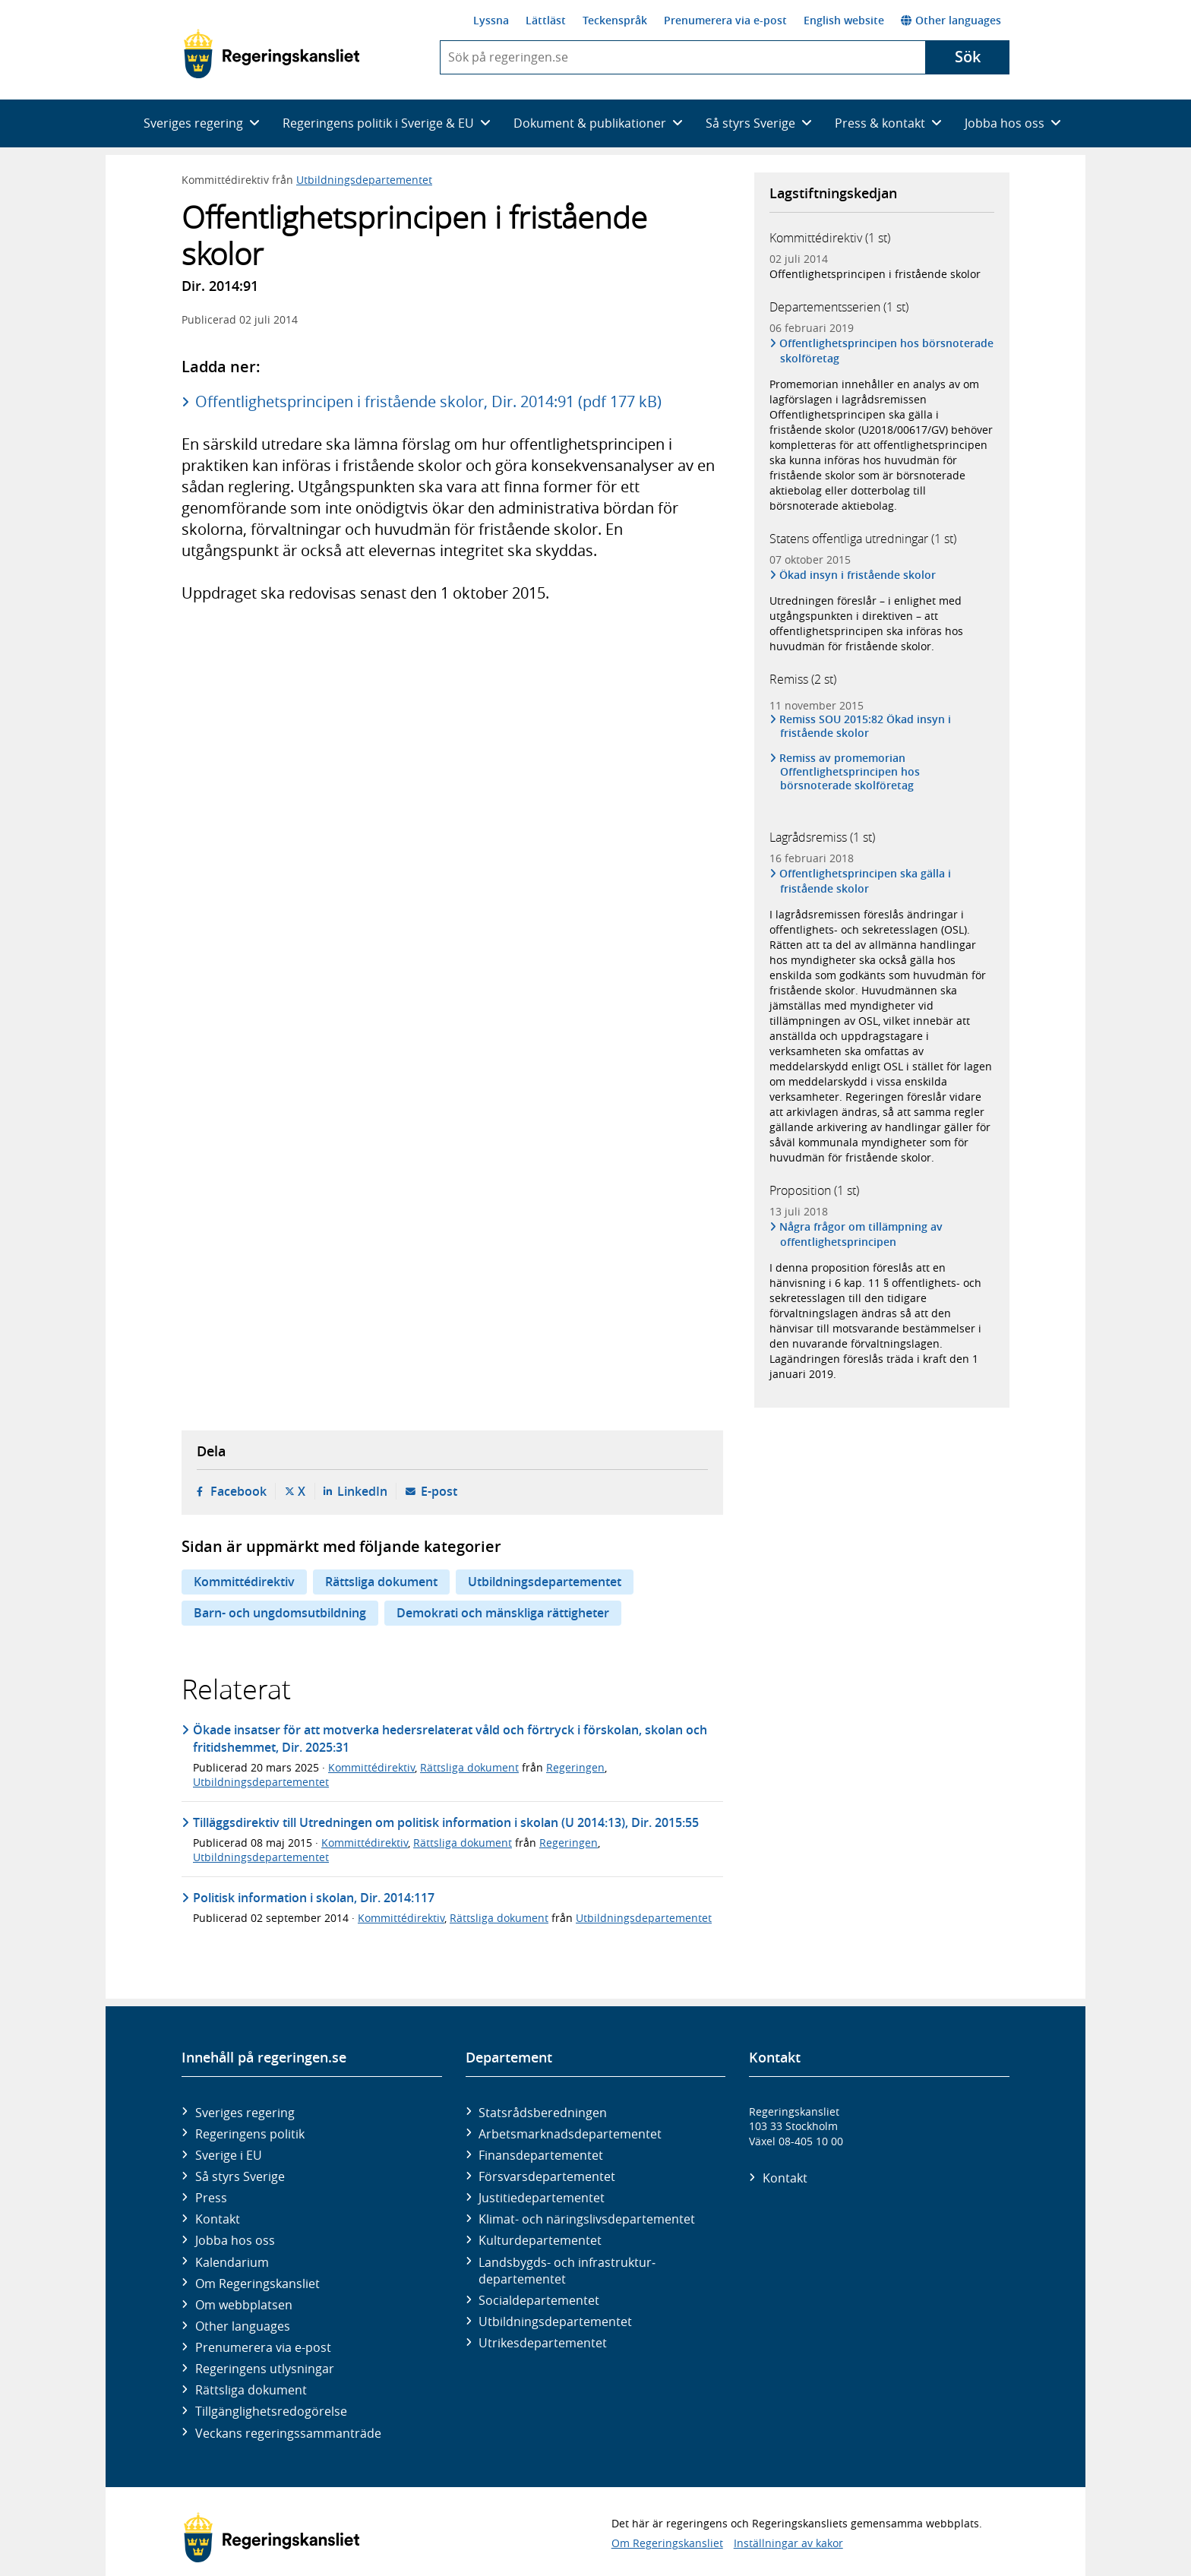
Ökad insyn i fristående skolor (858, 574)
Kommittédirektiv (244, 1581)
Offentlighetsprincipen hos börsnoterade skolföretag (887, 350)
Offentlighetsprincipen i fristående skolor (875, 274)
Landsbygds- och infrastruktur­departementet (567, 2270)
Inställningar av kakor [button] (788, 2543)
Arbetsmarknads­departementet (570, 2134)
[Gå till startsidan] (272, 54)
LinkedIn (362, 1491)
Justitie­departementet (542, 2197)
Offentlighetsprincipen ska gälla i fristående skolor (865, 881)
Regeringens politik (250, 2134)
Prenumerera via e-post (725, 20)
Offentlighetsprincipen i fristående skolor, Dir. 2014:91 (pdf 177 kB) (428, 401)
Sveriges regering (245, 2112)
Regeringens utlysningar (264, 2368)
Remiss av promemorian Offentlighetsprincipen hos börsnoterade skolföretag (850, 771)
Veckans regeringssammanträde (288, 2433)
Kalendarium (232, 2262)
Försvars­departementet (547, 2176)
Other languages (951, 20)
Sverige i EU (228, 2155)
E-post (439, 1491)
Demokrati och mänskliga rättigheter (502, 1612)
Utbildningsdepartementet (364, 179)
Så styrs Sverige (240, 2176)
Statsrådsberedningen (543, 2112)
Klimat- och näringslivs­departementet (587, 2219)
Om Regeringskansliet (257, 2283)
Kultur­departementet (540, 2240)
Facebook (238, 1491)
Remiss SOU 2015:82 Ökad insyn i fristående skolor (865, 726)
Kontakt (217, 2219)
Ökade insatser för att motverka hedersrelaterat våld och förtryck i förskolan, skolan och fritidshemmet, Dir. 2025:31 (450, 1738)
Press (211, 2197)
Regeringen (575, 1767)
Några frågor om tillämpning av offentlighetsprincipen (861, 1234)
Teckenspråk (615, 20)
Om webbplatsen (243, 2304)
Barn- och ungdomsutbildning (280, 1612)
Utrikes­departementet (543, 2342)
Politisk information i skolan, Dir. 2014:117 (313, 1897)
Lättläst (546, 20)
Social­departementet (539, 2300)
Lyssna (491, 20)
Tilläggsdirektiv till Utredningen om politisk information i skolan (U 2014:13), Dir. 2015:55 (446, 1822)
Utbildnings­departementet (555, 2321)
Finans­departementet (541, 2155)
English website (844, 20)
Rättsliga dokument (381, 1581)
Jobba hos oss (235, 2240)
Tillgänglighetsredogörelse (271, 2411)
